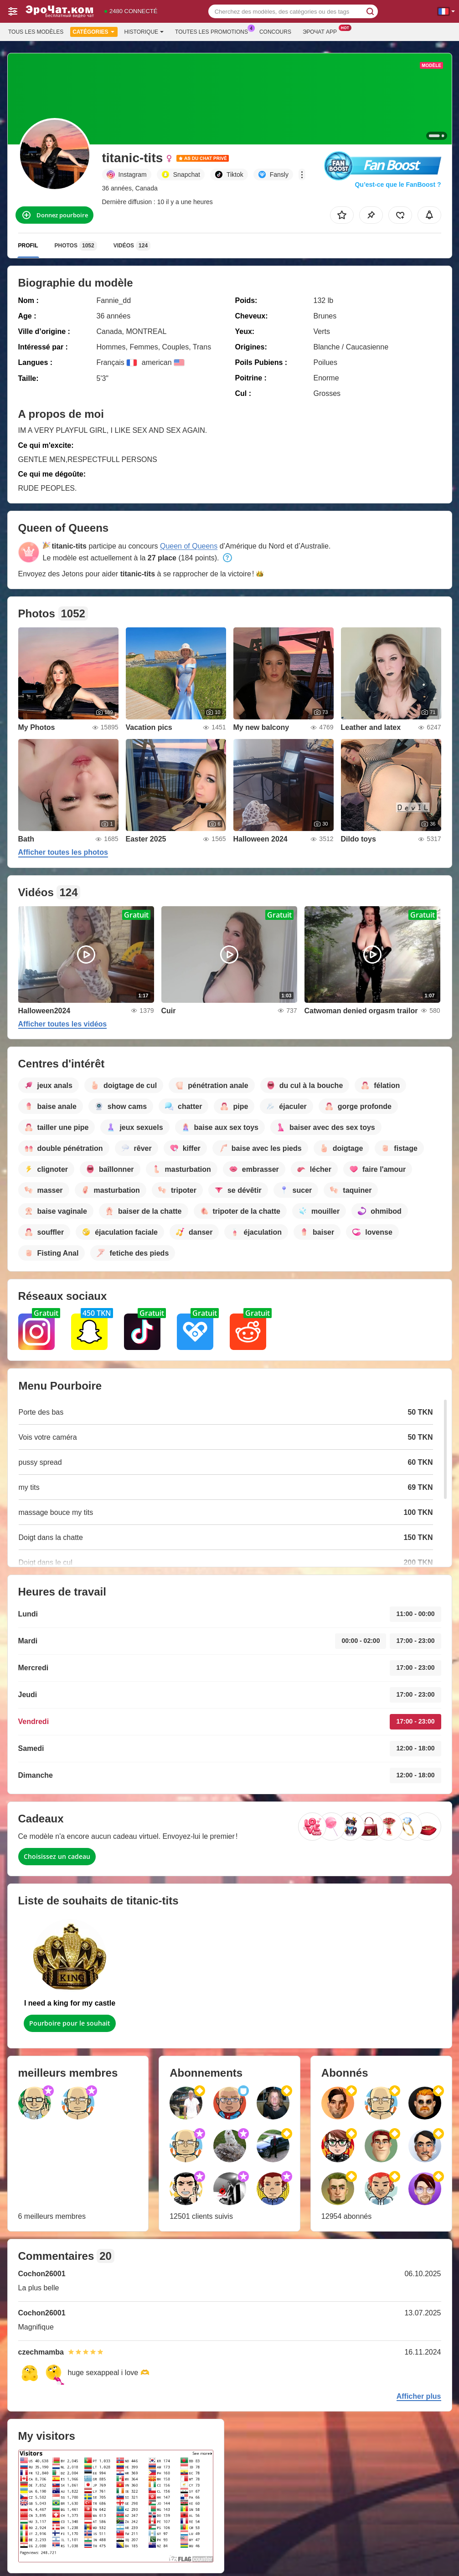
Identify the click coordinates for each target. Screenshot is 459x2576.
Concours (275, 32)
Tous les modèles (35, 32)
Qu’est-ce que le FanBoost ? (398, 184)
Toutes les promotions (214, 31)
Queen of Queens (188, 546)
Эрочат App (322, 31)
